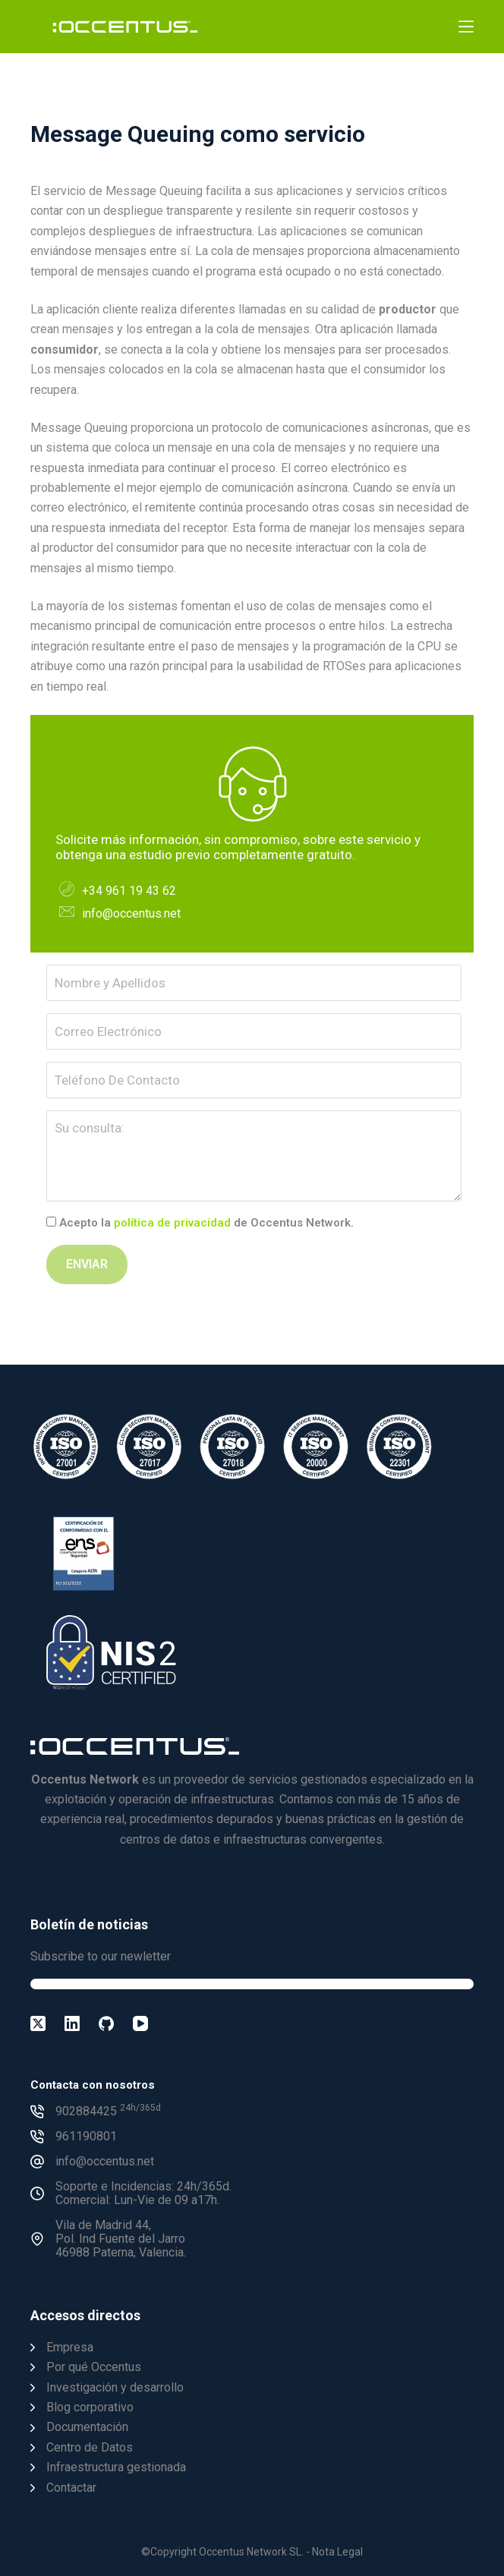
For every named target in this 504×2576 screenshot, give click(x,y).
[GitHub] (106, 2023)
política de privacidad (172, 1223)
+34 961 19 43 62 (129, 890)
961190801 (86, 2136)
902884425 (108, 2111)
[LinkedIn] (72, 2023)
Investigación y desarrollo (115, 2387)
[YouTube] (140, 2023)
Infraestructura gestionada (116, 2467)
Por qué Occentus (93, 2367)
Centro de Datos (89, 2447)
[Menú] (466, 26)
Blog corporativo (90, 2407)
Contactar (71, 2487)
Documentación (87, 2427)
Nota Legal (337, 2552)
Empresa (69, 2347)
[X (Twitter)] (38, 2023)
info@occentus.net (131, 913)
